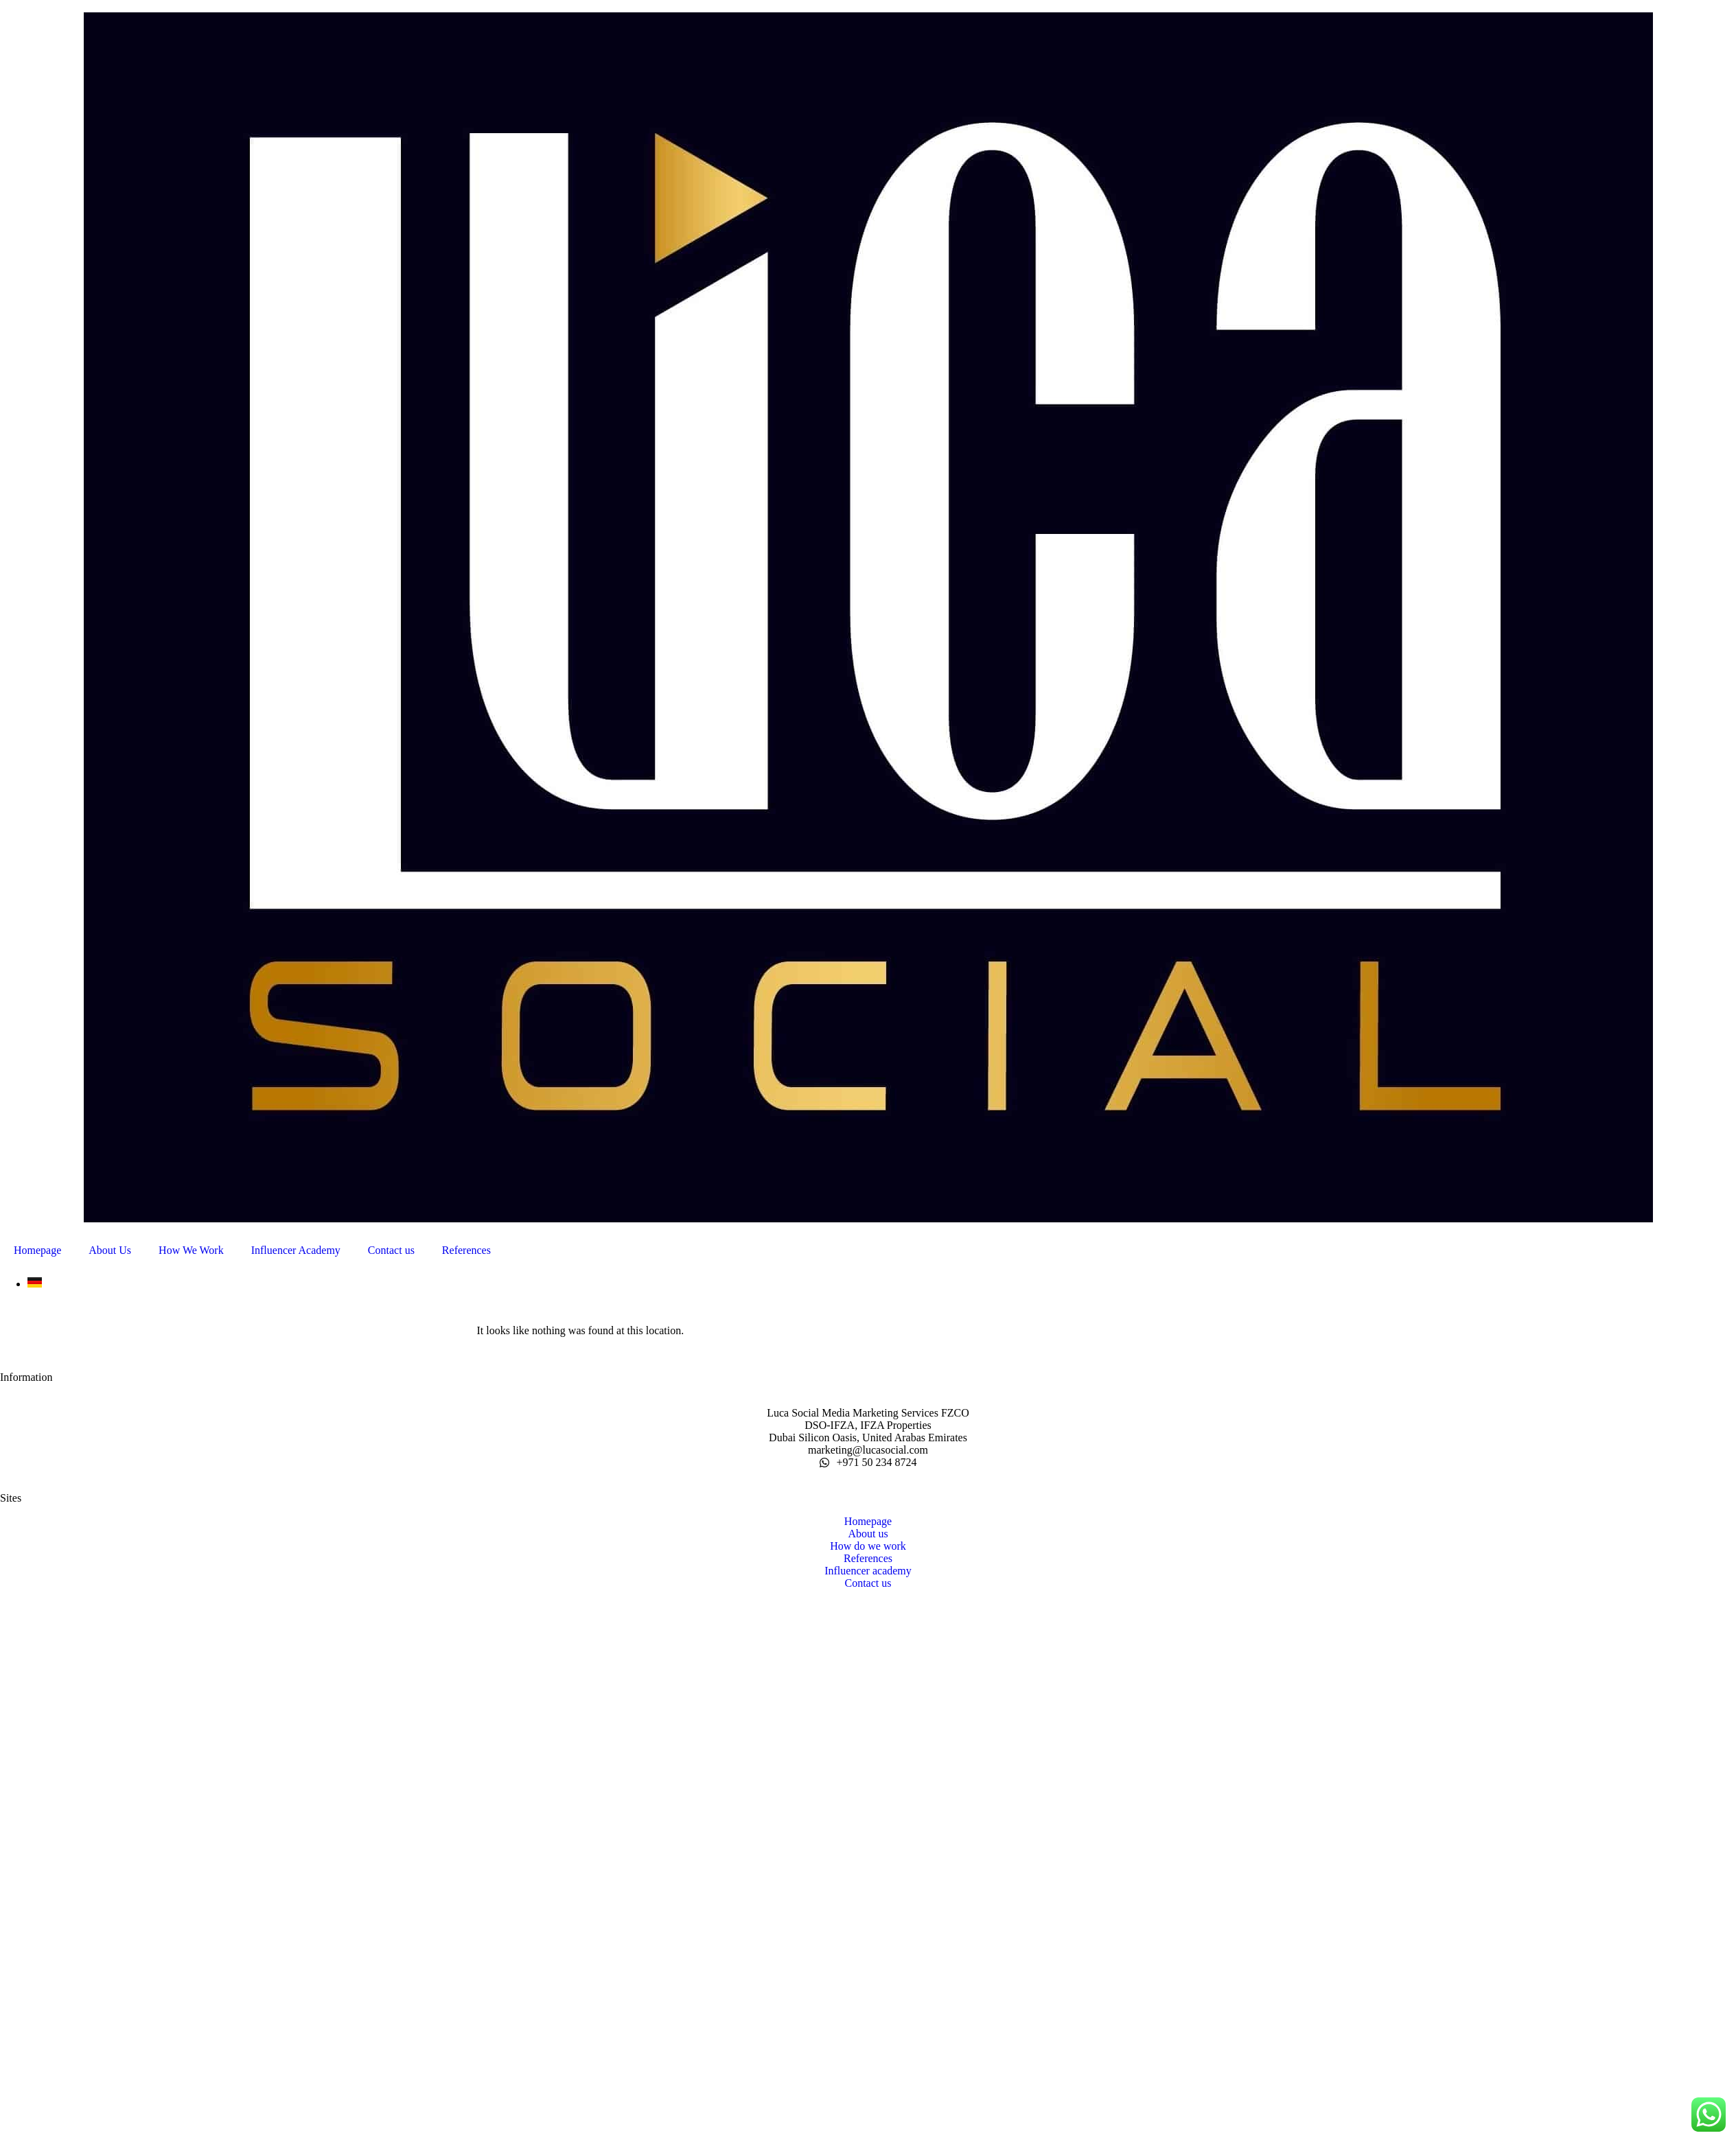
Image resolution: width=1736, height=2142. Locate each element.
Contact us (391, 1250)
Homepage (37, 1250)
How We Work (191, 1250)
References (466, 1250)
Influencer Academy (295, 1250)
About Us (110, 1250)
